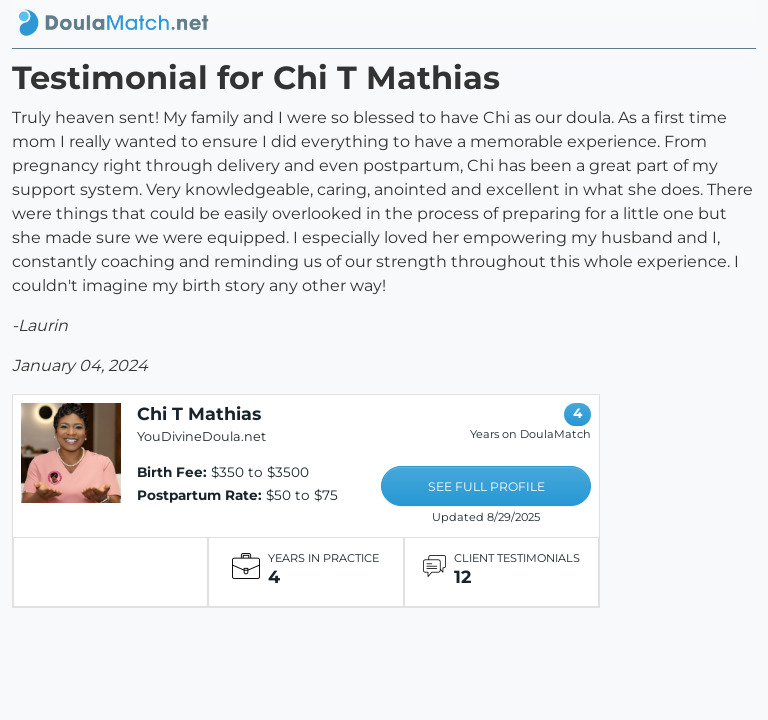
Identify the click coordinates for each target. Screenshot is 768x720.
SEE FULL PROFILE (486, 486)
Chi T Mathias (199, 413)
